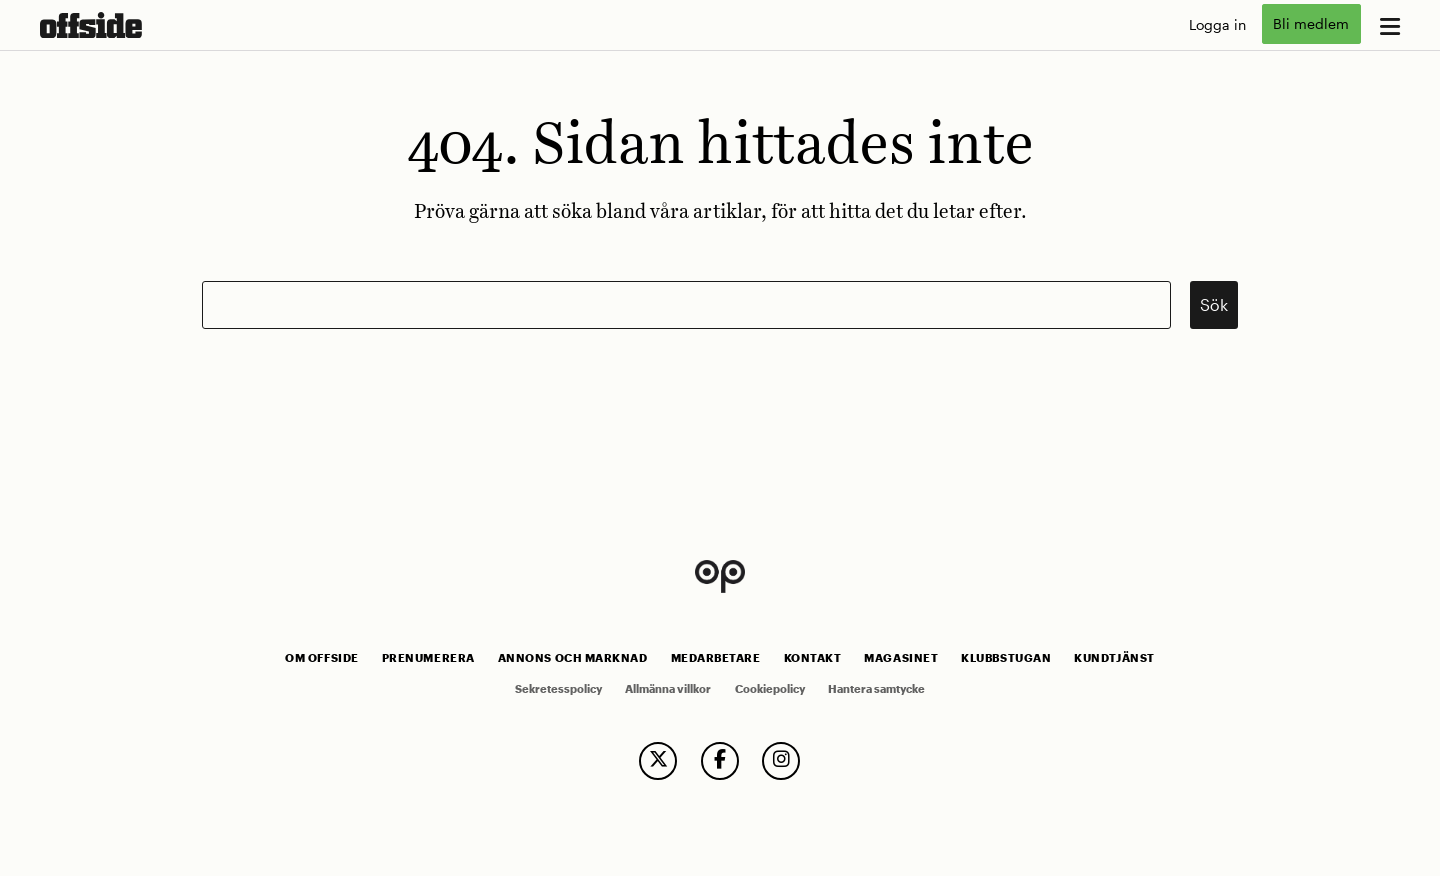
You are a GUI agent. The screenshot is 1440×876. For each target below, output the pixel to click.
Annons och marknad (573, 658)
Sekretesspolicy (558, 689)
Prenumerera (428, 658)
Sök (1214, 304)
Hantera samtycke (876, 689)
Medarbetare (716, 658)
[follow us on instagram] (781, 761)
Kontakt (813, 658)
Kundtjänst (1114, 658)
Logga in (1217, 24)
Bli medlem (1311, 24)
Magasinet (901, 658)
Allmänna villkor (668, 689)
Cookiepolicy (770, 689)
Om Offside (321, 658)
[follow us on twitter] (658, 761)
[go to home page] (91, 25)
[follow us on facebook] (720, 761)
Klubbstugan (1006, 658)
